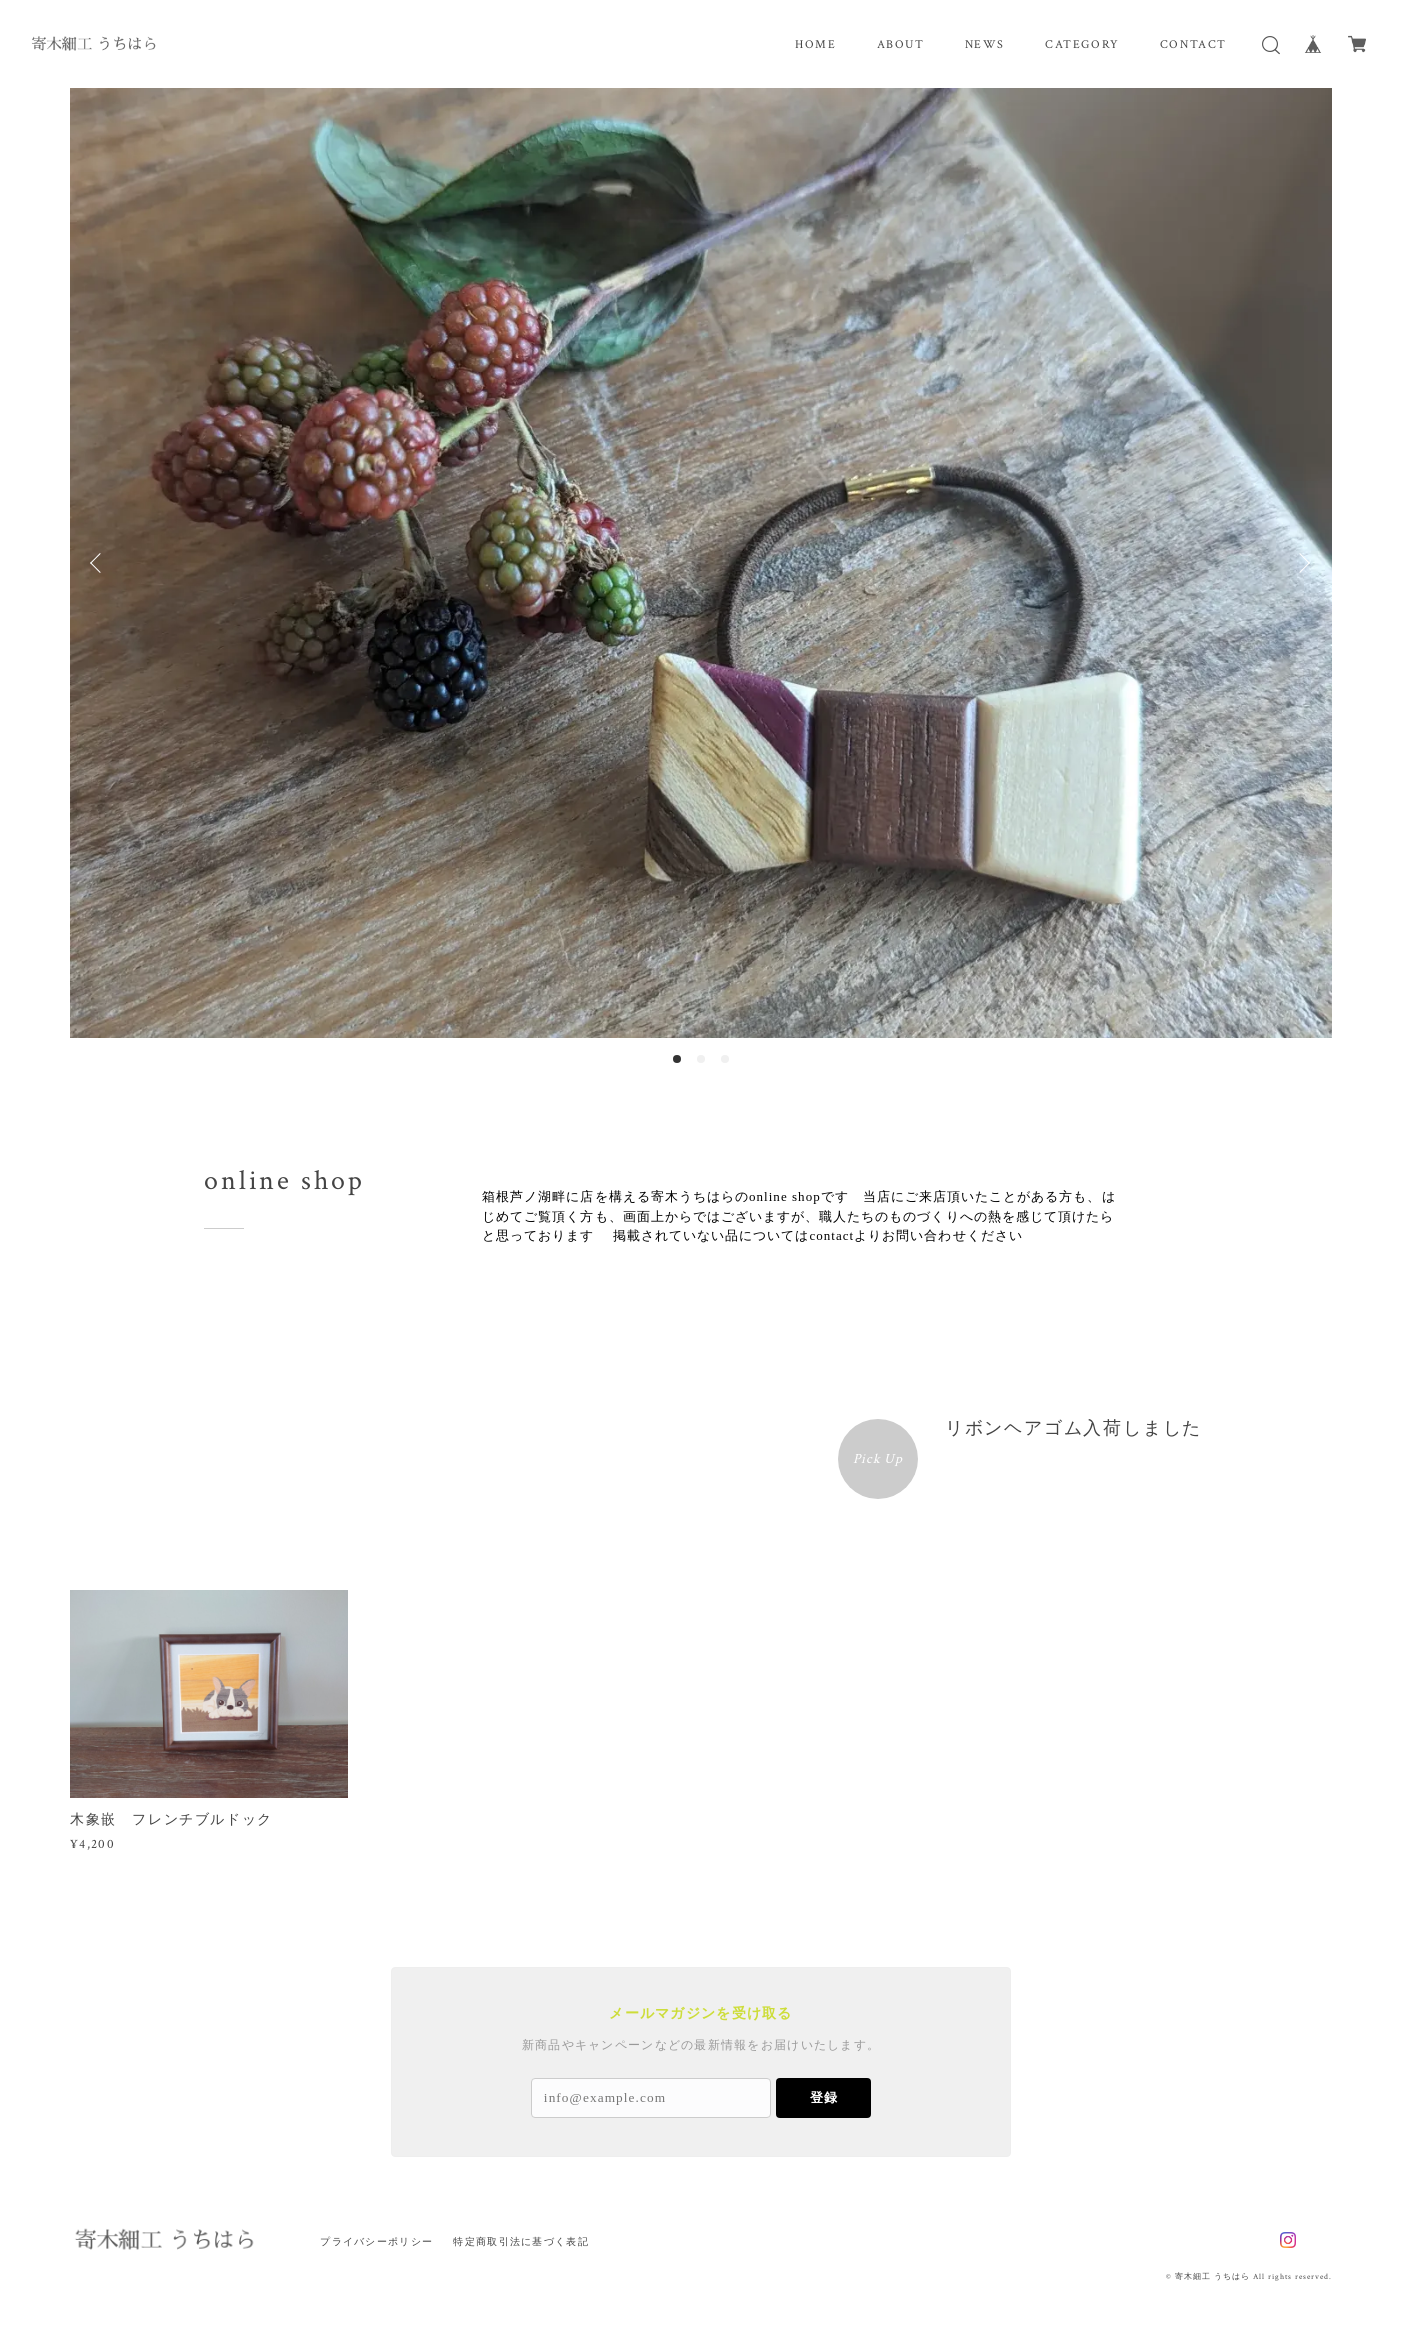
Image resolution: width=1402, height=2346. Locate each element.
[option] (701, 563)
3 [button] (725, 1059)
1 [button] (677, 1059)
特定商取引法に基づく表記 (520, 2241)
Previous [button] (100, 563)
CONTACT (1193, 44)
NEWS (985, 44)
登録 (824, 2097)
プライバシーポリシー (376, 2241)
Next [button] (1302, 563)
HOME (815, 44)
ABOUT (901, 44)
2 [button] (701, 1059)
